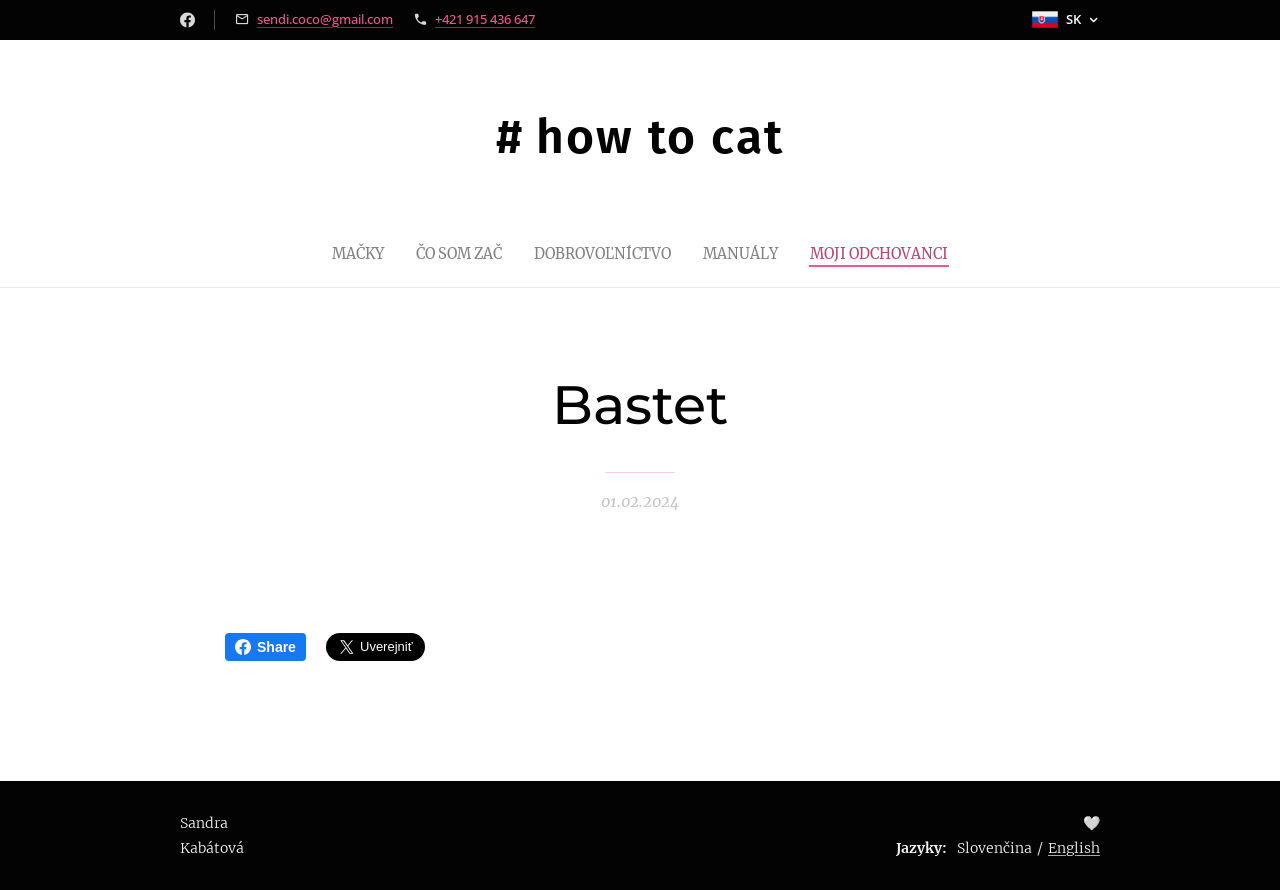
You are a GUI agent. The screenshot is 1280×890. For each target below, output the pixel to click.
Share (265, 647)
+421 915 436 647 (485, 19)
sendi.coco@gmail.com (325, 19)
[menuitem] (339, 253)
